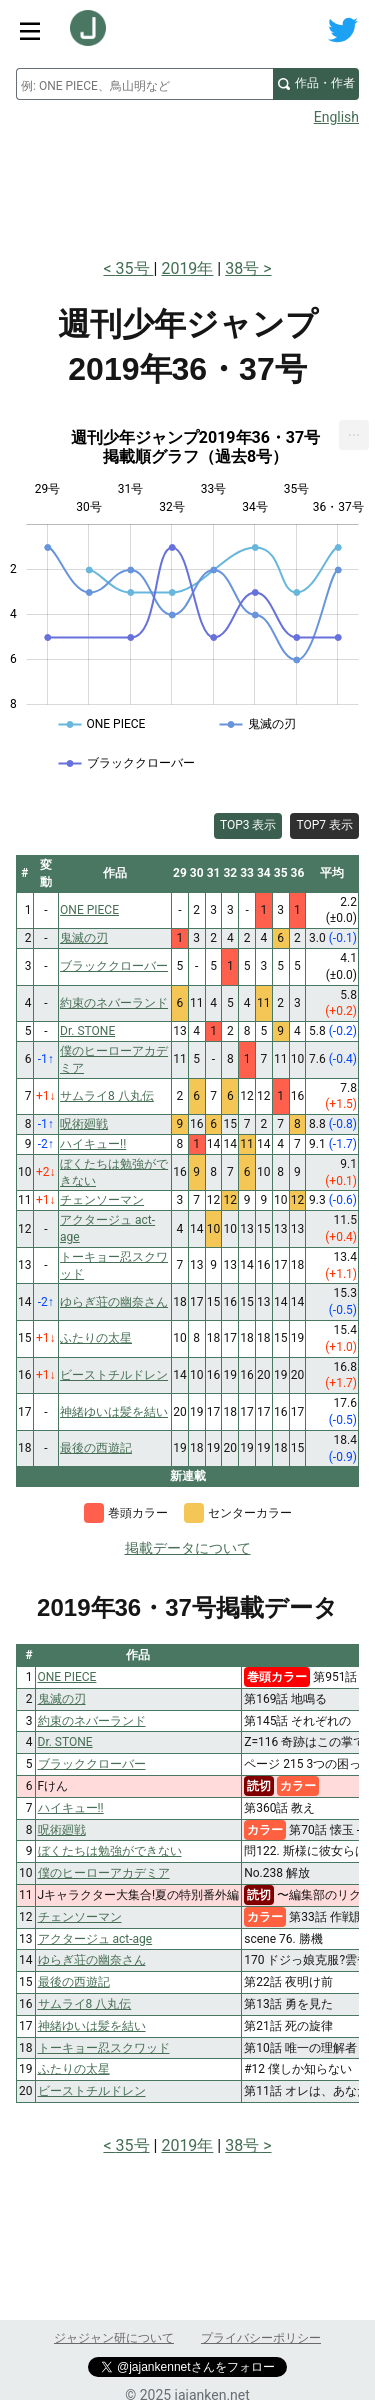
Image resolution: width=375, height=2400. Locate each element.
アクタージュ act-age (95, 1939)
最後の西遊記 (74, 1982)
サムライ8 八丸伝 (85, 2004)
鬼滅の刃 (62, 1699)
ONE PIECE (67, 1677)
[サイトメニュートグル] (30, 30)
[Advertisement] (187, 186)
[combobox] (144, 84)
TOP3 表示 (248, 825)
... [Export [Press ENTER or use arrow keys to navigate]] (354, 430)
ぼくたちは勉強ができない (110, 1851)
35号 (135, 268)
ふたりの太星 (74, 2069)
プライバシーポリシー (261, 2338)
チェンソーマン (80, 1917)
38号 (242, 268)
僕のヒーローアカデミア (104, 1873)
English (336, 117)
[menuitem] (354, 435)
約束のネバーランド (92, 1721)
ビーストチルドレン (92, 2091)
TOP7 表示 (324, 825)
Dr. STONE (65, 1742)
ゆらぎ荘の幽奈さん (92, 1960)
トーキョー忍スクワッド (104, 2048)
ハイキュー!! (71, 1808)
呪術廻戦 (62, 1830)
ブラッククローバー (92, 1764)
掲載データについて (188, 1548)
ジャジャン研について (114, 2338)
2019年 (187, 268)
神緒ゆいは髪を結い (92, 2026)
